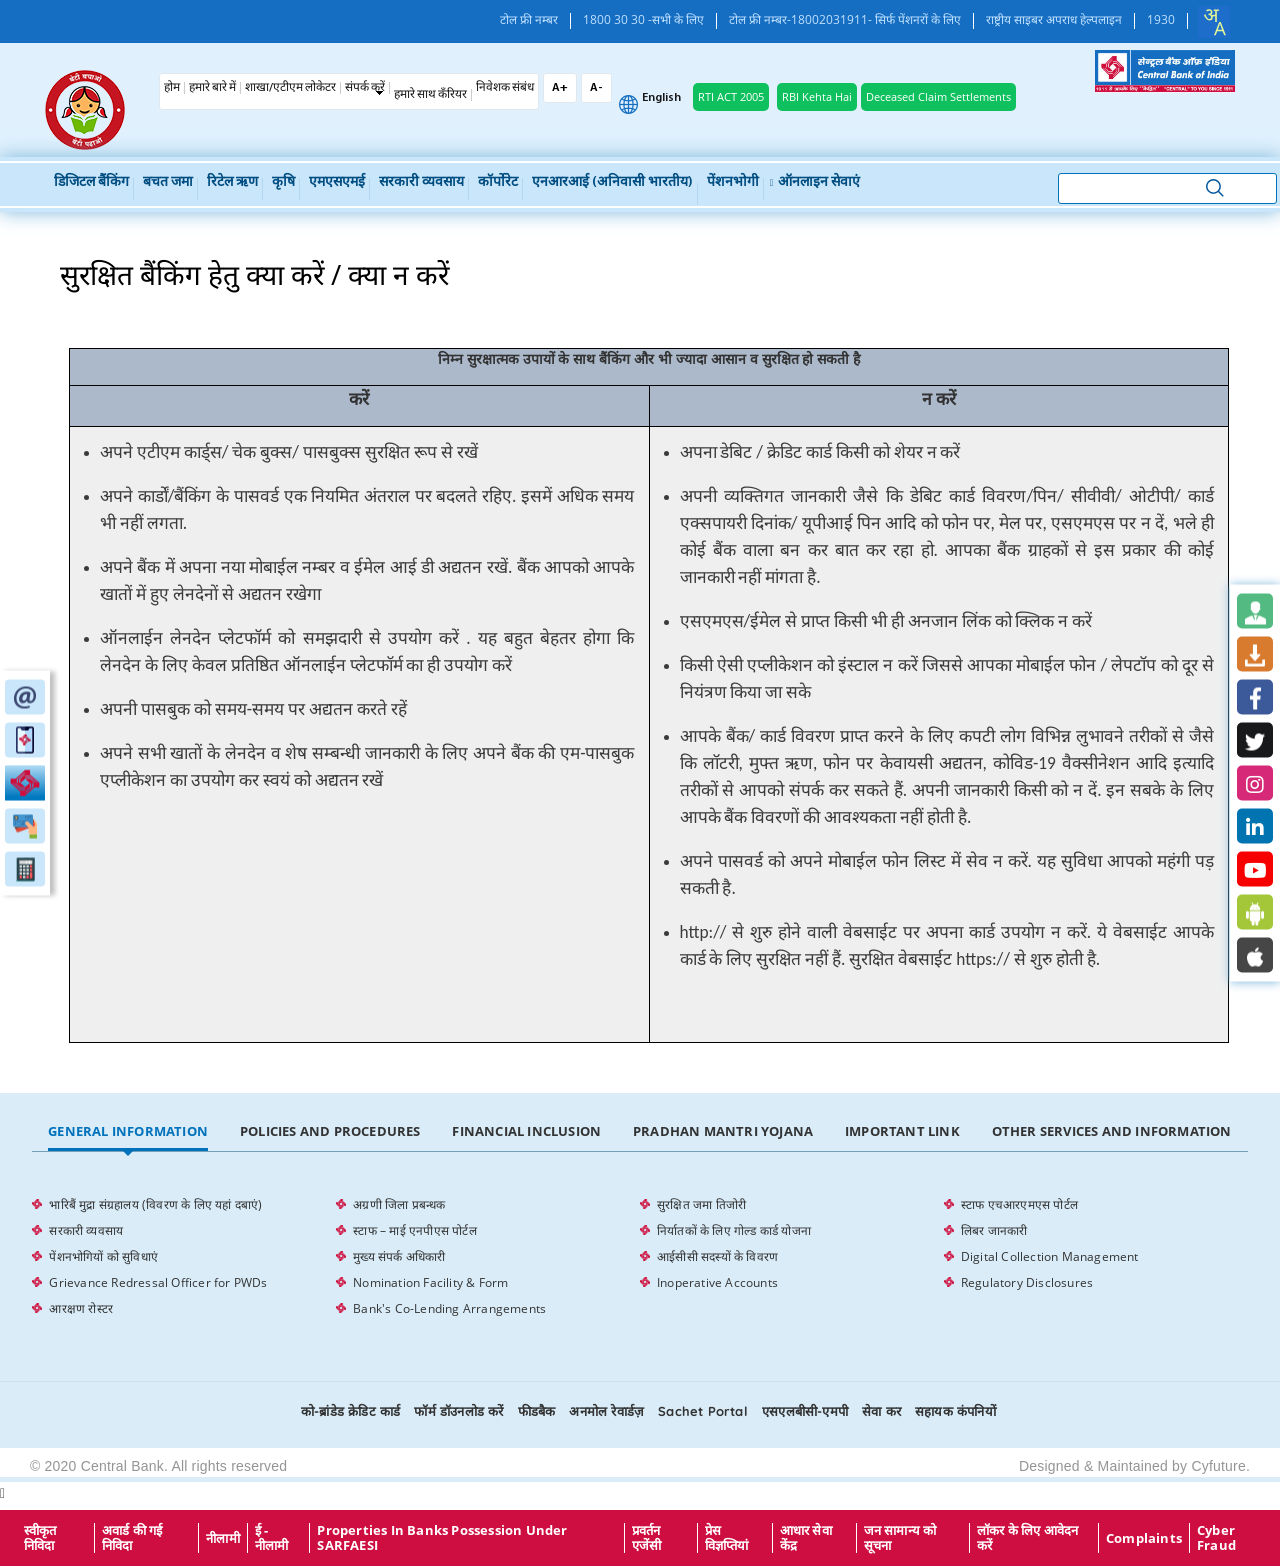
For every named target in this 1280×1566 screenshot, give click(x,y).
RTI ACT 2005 (731, 96)
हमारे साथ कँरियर (430, 95)
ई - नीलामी (272, 1538)
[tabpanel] (639, 1257)
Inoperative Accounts (717, 1282)
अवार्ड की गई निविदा (132, 1538)
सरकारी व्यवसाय (421, 182)
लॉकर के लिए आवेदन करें (1028, 1538)
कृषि (283, 182)
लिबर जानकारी (994, 1230)
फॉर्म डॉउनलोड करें (458, 1411)
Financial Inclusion (526, 1131)
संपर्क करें (365, 88)
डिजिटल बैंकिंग (91, 182)
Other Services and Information (1112, 1131)
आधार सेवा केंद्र (806, 1538)
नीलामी (223, 1538)
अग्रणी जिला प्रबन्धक (399, 1204)
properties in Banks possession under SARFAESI (442, 1538)
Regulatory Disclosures (1027, 1282)
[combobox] (1214, 22)
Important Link (902, 1131)
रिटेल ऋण (232, 182)
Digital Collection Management (1050, 1256)
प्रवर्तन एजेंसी (647, 1538)
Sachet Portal (703, 1411)
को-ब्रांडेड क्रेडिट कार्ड (350, 1411)
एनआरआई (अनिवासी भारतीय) (612, 182)
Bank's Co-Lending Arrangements (449, 1308)
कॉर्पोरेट (498, 182)
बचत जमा (168, 182)
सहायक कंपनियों (955, 1411)
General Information (128, 1131)
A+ (560, 88)
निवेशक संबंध (505, 88)
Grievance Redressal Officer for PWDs (158, 1282)
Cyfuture (1218, 1466)
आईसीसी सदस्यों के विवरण (717, 1256)
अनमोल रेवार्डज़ (606, 1411)
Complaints (1144, 1538)
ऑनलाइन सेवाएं (815, 182)
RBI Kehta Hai (817, 96)
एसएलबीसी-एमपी (805, 1411)
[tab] (128, 1132)
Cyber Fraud (1216, 1538)
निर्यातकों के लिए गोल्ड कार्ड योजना (734, 1230)
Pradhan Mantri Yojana (723, 1131)
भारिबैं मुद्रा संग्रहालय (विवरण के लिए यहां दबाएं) (155, 1204)
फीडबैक (537, 1411)
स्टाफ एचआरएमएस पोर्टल (1019, 1204)
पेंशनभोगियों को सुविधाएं (103, 1256)
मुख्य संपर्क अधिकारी (399, 1256)
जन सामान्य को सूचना (900, 1538)
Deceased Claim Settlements (938, 96)
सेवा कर (881, 1411)
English (661, 98)
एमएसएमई (337, 182)
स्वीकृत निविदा (40, 1538)
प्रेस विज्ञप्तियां (727, 1538)
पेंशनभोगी (733, 182)
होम (172, 88)
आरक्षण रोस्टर (81, 1308)
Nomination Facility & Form (430, 1282)
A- (596, 88)
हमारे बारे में (212, 88)
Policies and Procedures (330, 1131)
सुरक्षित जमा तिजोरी (701, 1204)
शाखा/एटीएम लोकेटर (290, 88)
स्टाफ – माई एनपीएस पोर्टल (415, 1230)
